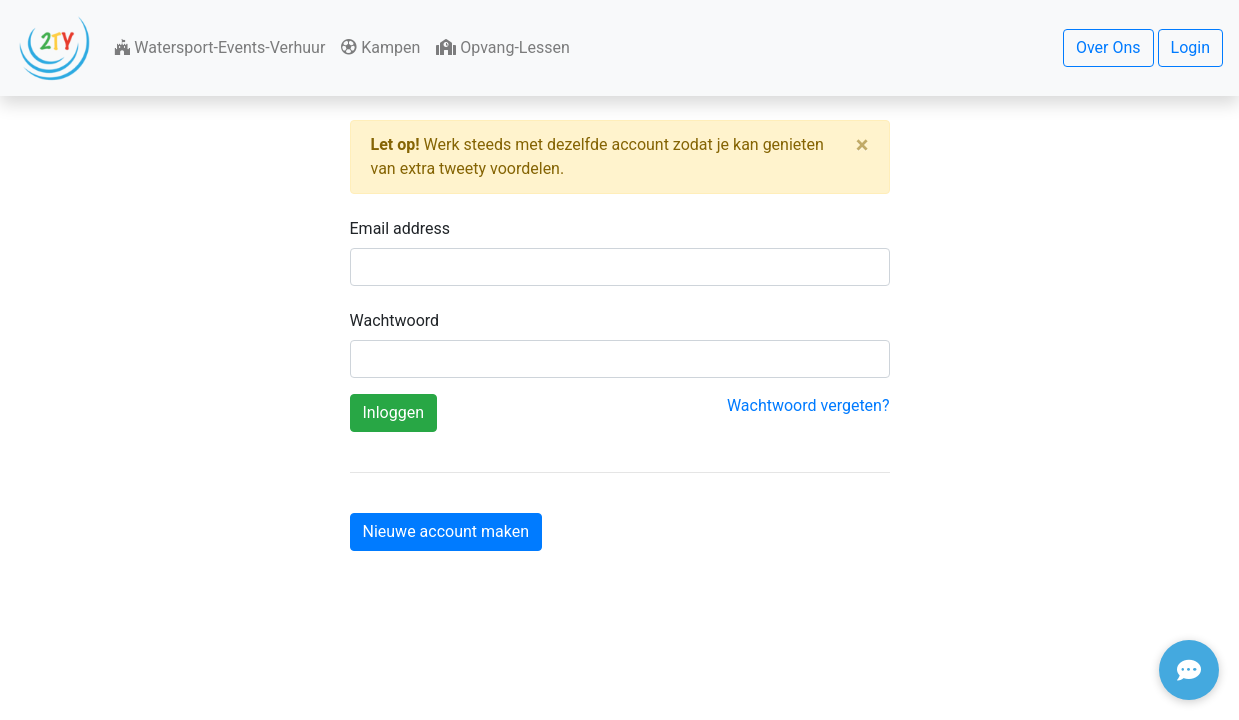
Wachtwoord (395, 320)
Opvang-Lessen (502, 47)
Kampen (380, 47)
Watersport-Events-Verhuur (219, 47)
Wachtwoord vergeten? (808, 405)
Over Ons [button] (1108, 47)
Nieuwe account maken (446, 531)
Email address (400, 228)
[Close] (862, 145)
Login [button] (1190, 47)
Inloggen (394, 412)
